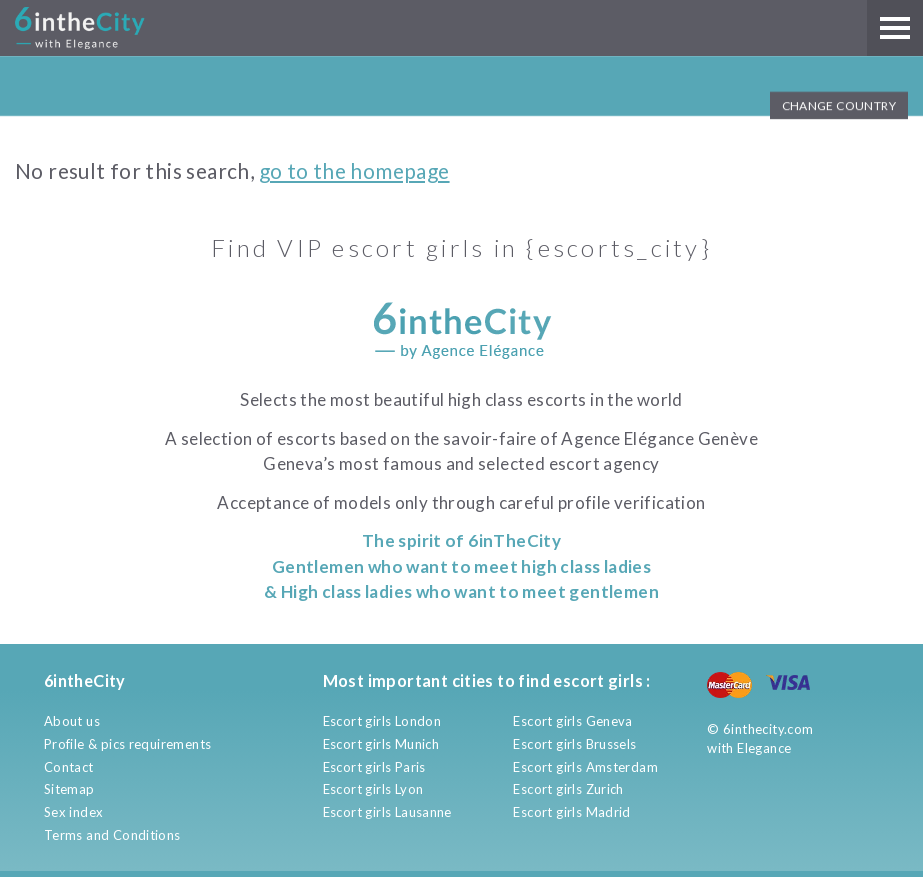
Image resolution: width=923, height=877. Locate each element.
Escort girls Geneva (572, 721)
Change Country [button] (839, 105)
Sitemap (69, 789)
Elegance (764, 748)
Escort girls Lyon (373, 789)
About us (72, 721)
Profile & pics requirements (128, 744)
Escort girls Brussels (574, 744)
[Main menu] (895, 28)
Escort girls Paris (374, 767)
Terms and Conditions (112, 835)
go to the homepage (354, 170)
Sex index (74, 812)
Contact (69, 767)
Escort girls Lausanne (387, 812)
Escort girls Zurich (568, 789)
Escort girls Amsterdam (585, 767)
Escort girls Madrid (571, 812)
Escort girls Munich (381, 744)
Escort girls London (382, 721)
